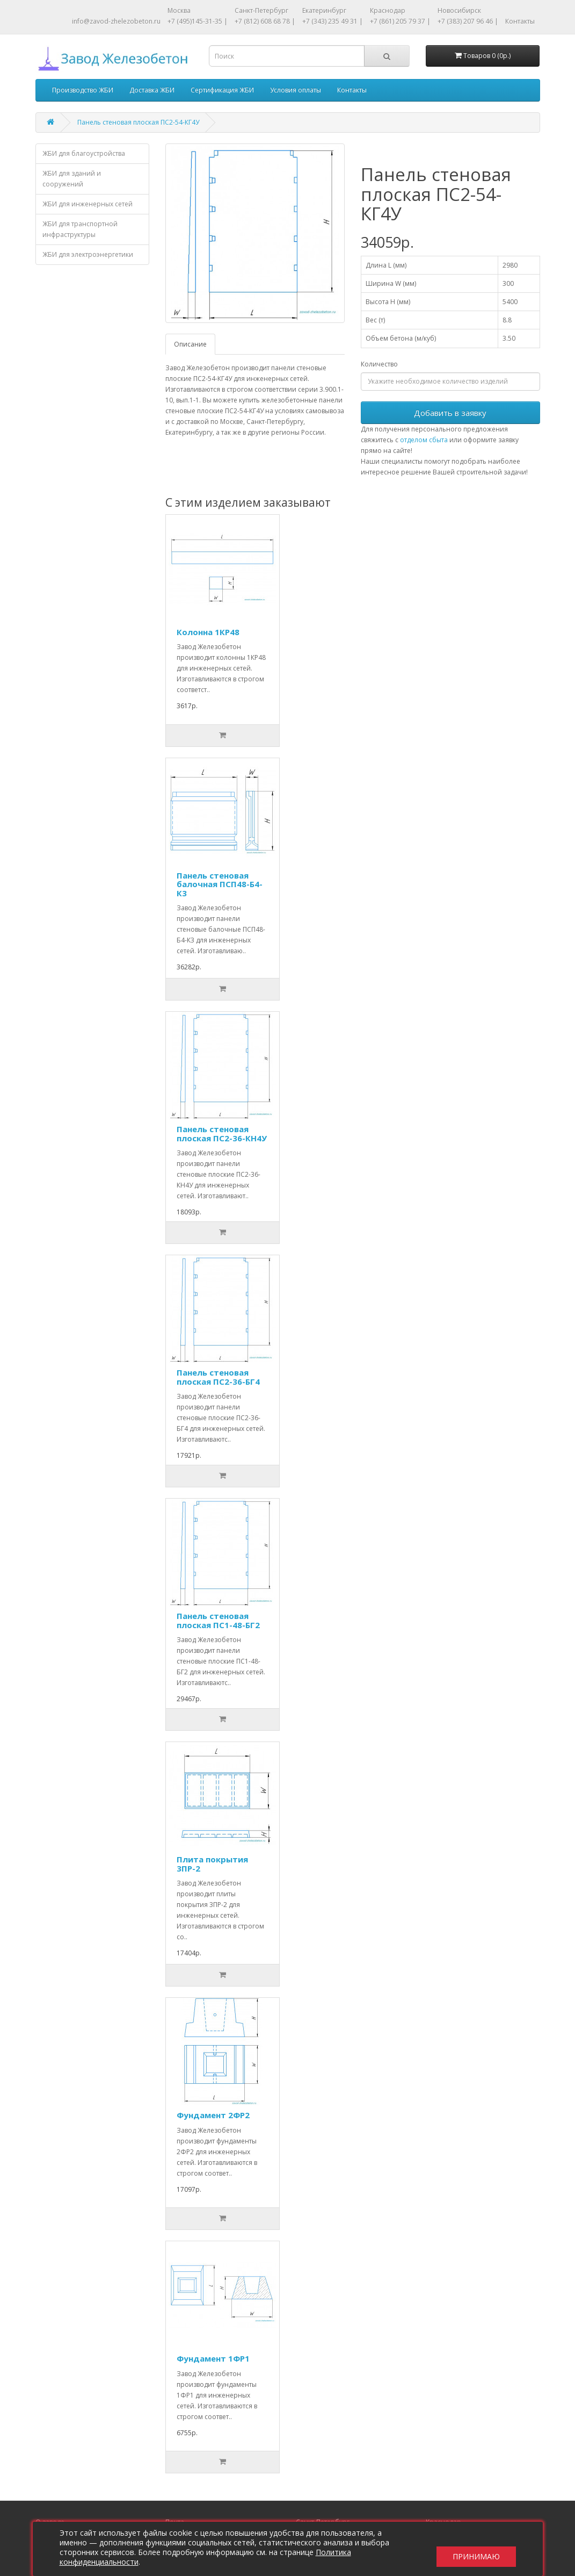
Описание (190, 344)
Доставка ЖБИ (151, 90)
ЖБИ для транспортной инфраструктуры (80, 229)
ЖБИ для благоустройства (83, 153)
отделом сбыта (424, 439)
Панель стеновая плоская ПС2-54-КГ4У (138, 122)
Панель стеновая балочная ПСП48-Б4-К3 (220, 884)
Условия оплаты (295, 90)
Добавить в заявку (450, 412)
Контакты (520, 21)
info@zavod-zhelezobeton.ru (116, 21)
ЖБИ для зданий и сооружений (71, 179)
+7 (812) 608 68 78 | (265, 21)
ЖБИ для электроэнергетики (87, 254)
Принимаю (476, 2549)
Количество (379, 364)
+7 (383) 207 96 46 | (468, 21)
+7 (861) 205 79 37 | (400, 21)
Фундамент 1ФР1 (213, 2358)
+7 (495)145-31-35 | (198, 21)
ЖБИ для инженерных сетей (87, 203)
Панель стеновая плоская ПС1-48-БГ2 (218, 1620)
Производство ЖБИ (82, 90)
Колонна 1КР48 (208, 632)
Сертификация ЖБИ (222, 90)
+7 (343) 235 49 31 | (332, 21)
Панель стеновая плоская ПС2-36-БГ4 (218, 1377)
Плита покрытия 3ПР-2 (212, 1864)
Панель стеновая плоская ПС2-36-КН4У (222, 1133)
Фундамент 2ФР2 (213, 2115)
